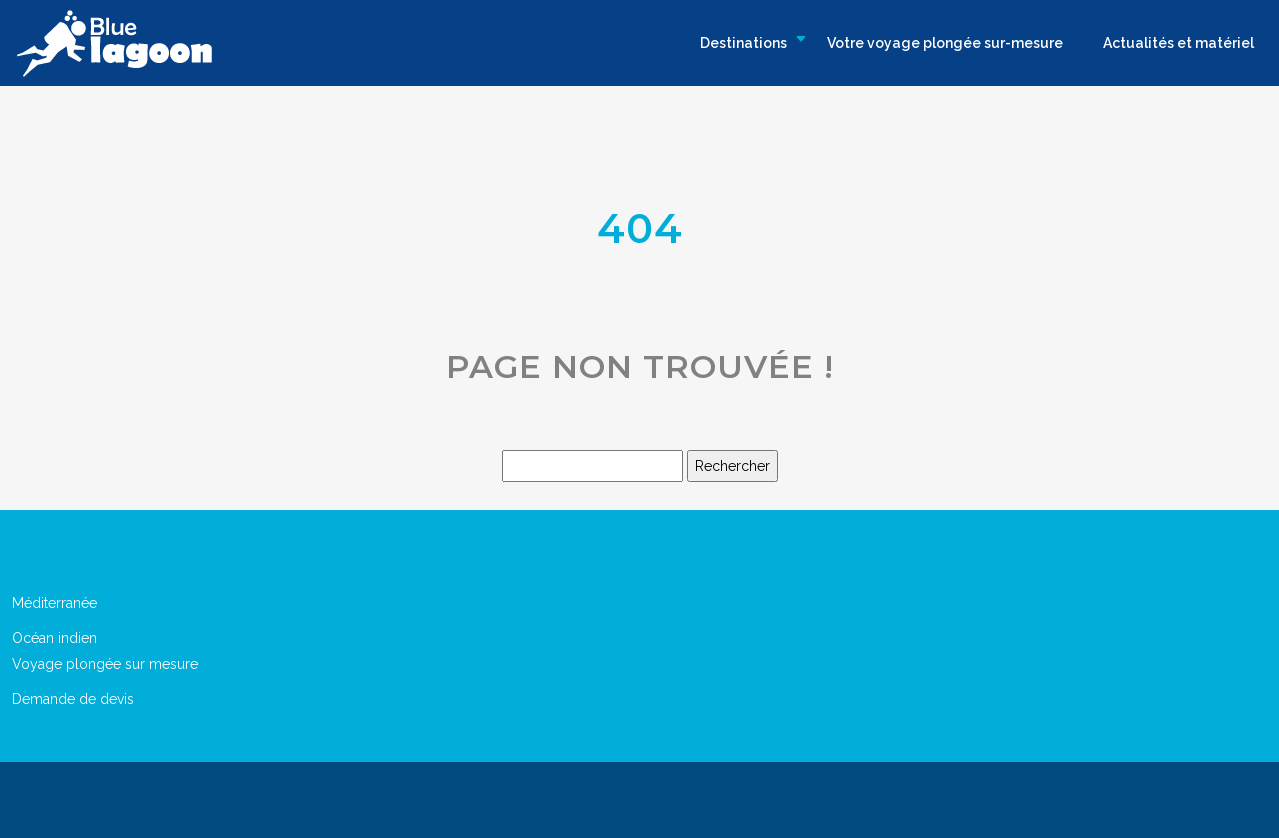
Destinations (743, 43)
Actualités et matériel (1178, 43)
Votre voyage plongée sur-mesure (945, 43)
